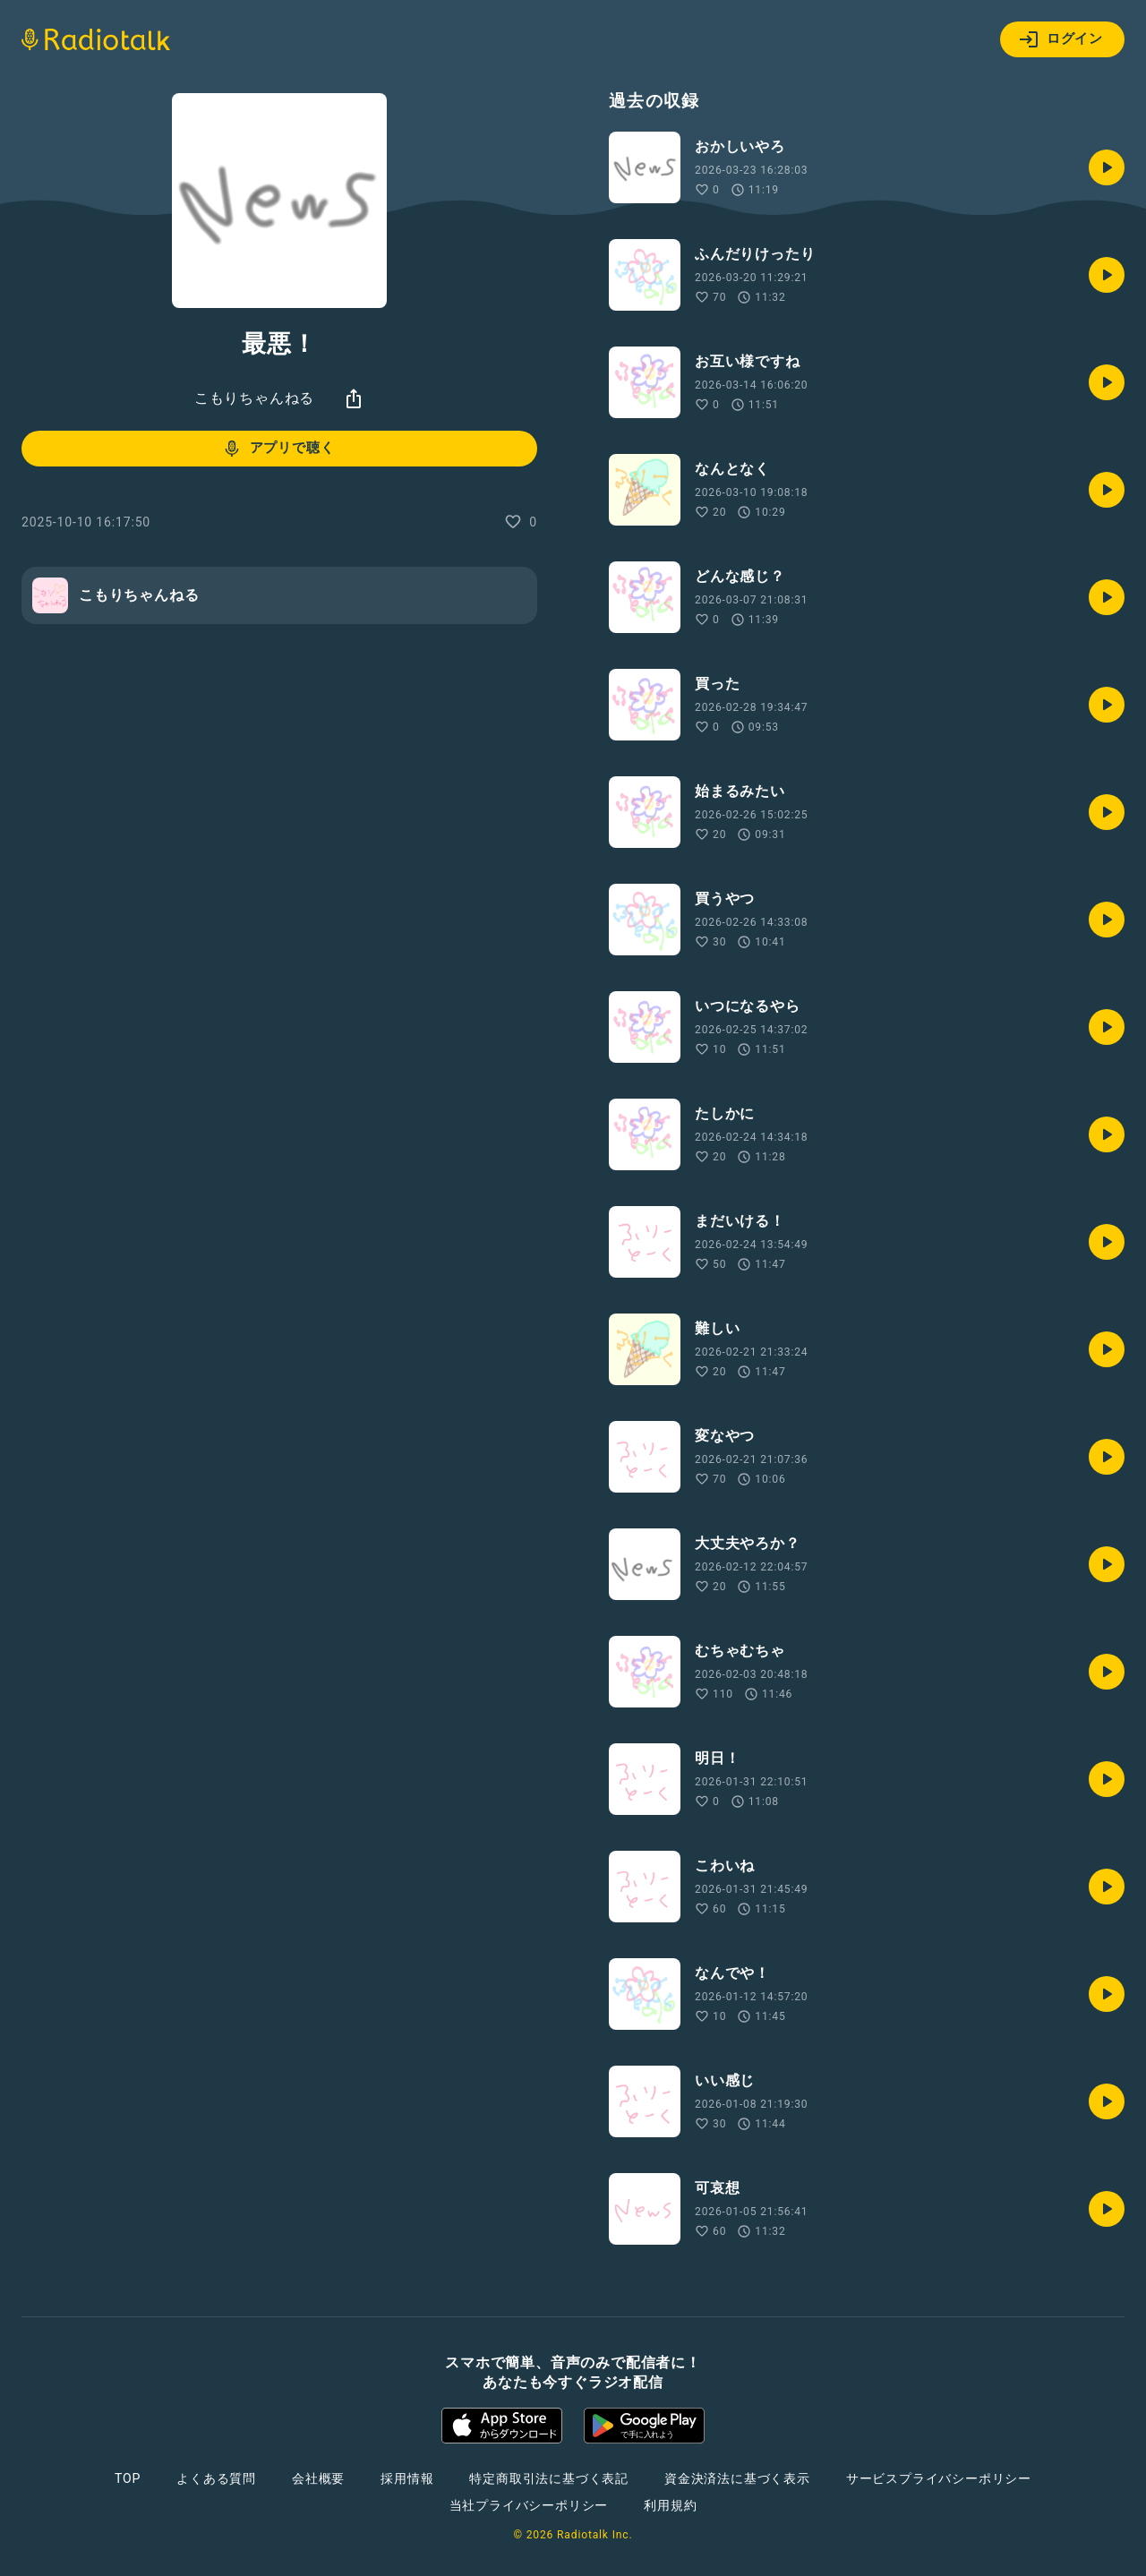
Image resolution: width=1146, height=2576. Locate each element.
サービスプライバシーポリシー (938, 2478)
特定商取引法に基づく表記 (549, 2478)
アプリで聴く (278, 448)
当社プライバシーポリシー (529, 2505)
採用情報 (407, 2478)
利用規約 (670, 2505)
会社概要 (318, 2478)
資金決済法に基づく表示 (737, 2478)
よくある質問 (216, 2478)
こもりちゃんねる (254, 398)
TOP (128, 2478)
